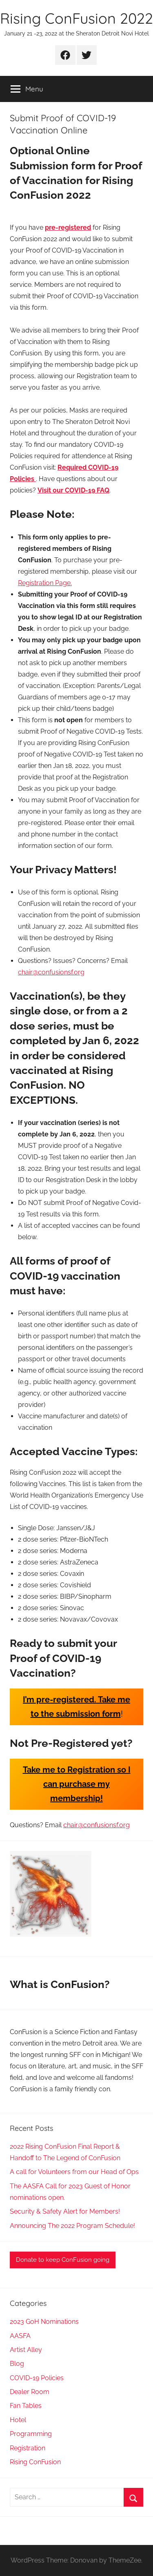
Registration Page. (45, 583)
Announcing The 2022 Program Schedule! (72, 2226)
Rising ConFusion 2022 (76, 18)
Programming (31, 2434)
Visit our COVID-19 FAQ (73, 490)
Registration (27, 2448)
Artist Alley (26, 2350)
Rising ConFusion (35, 2462)
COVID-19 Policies (37, 2378)
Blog (17, 2363)
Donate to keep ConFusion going (62, 2259)
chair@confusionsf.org (51, 972)
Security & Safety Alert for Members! (65, 2211)
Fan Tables (26, 2406)
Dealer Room (29, 2392)
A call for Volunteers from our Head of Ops (74, 2172)
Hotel (18, 2420)
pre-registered (68, 227)
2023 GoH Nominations (44, 2321)
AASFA (20, 2336)
